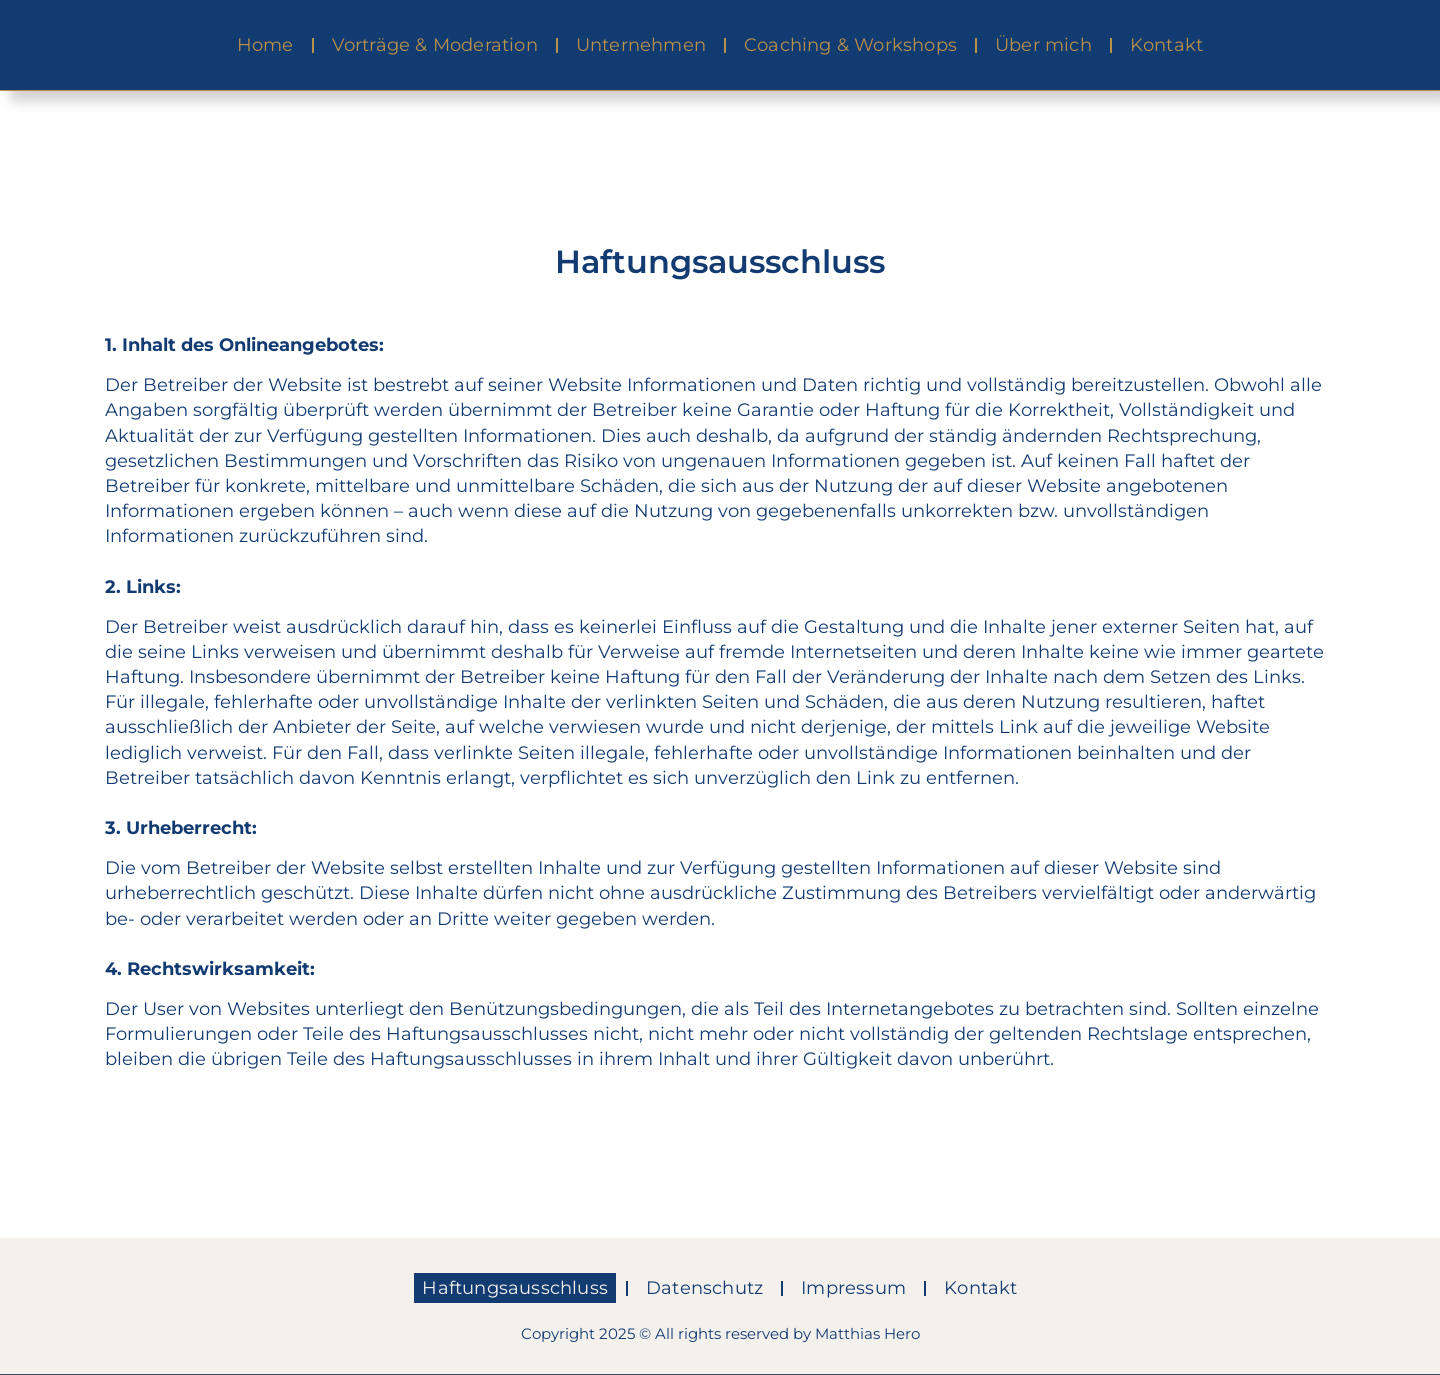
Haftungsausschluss (515, 1288)
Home (265, 45)
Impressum (853, 1288)
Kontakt (1166, 45)
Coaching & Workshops (850, 45)
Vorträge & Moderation (435, 45)
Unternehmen (641, 45)
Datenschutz (704, 1288)
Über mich (1043, 45)
